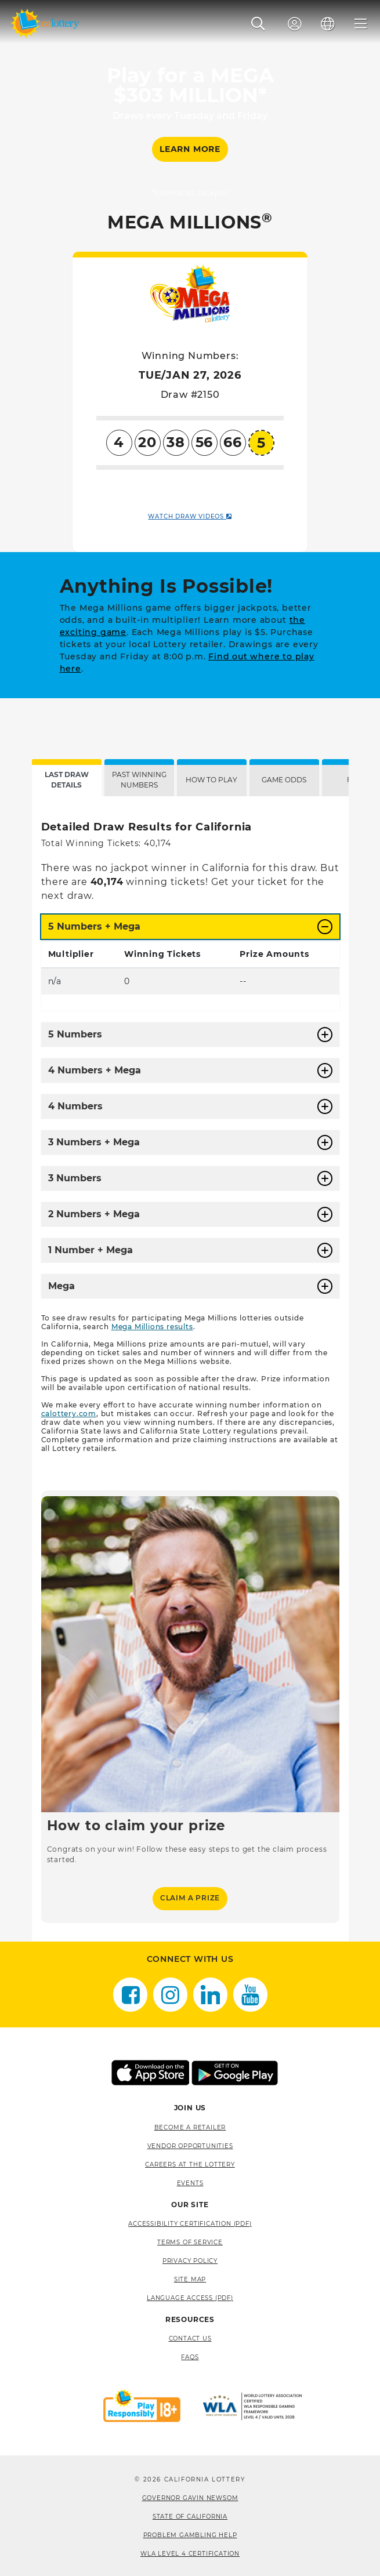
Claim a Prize (190, 1897)
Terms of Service (190, 2242)
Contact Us (190, 2338)
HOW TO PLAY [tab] (211, 779)
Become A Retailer (190, 2127)
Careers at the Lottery (190, 2164)
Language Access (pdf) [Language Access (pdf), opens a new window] (190, 2298)
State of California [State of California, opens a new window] (190, 2516)
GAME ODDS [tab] (284, 779)
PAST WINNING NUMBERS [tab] (139, 779)
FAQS (189, 2357)
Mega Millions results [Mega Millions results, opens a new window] (152, 1326)
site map (190, 2279)
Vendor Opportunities (190, 2146)
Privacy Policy (190, 2261)
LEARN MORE (190, 149)
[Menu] (361, 24)
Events (190, 2183)
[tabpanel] (190, 1369)
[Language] (327, 24)
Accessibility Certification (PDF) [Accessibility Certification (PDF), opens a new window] (189, 2223)
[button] (258, 24)
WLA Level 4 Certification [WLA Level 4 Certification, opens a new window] (190, 2553)
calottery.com (68, 1413)
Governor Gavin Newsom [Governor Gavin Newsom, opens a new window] (190, 2498)
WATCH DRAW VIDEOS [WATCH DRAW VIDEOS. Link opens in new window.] (189, 516)
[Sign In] (294, 24)
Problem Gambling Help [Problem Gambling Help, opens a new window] (190, 2535)
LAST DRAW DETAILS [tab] (67, 779)
